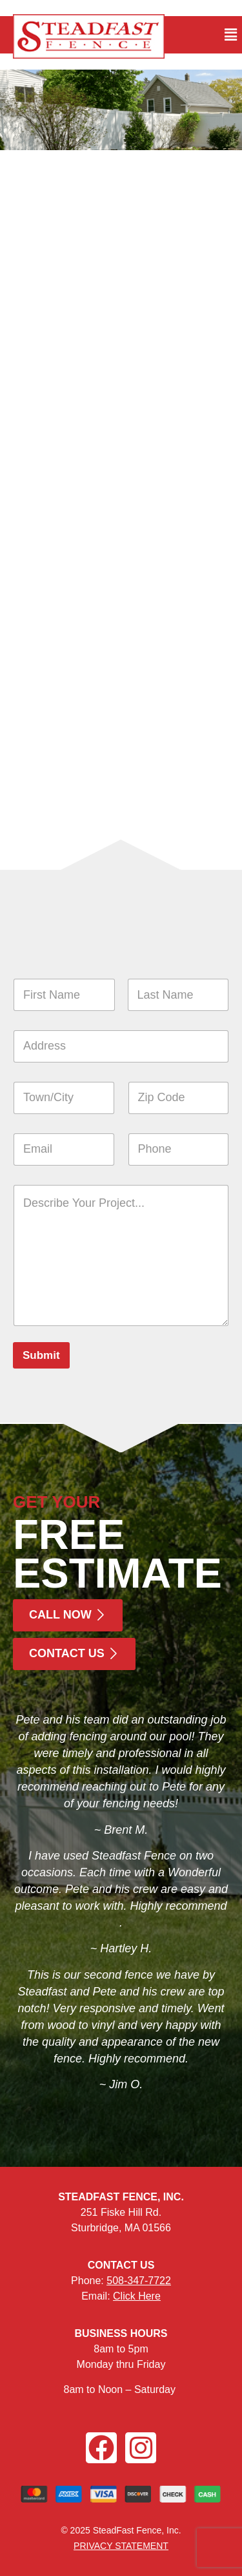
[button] (231, 35)
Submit (41, 1355)
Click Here (137, 2296)
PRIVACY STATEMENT (121, 2546)
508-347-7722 (138, 2280)
